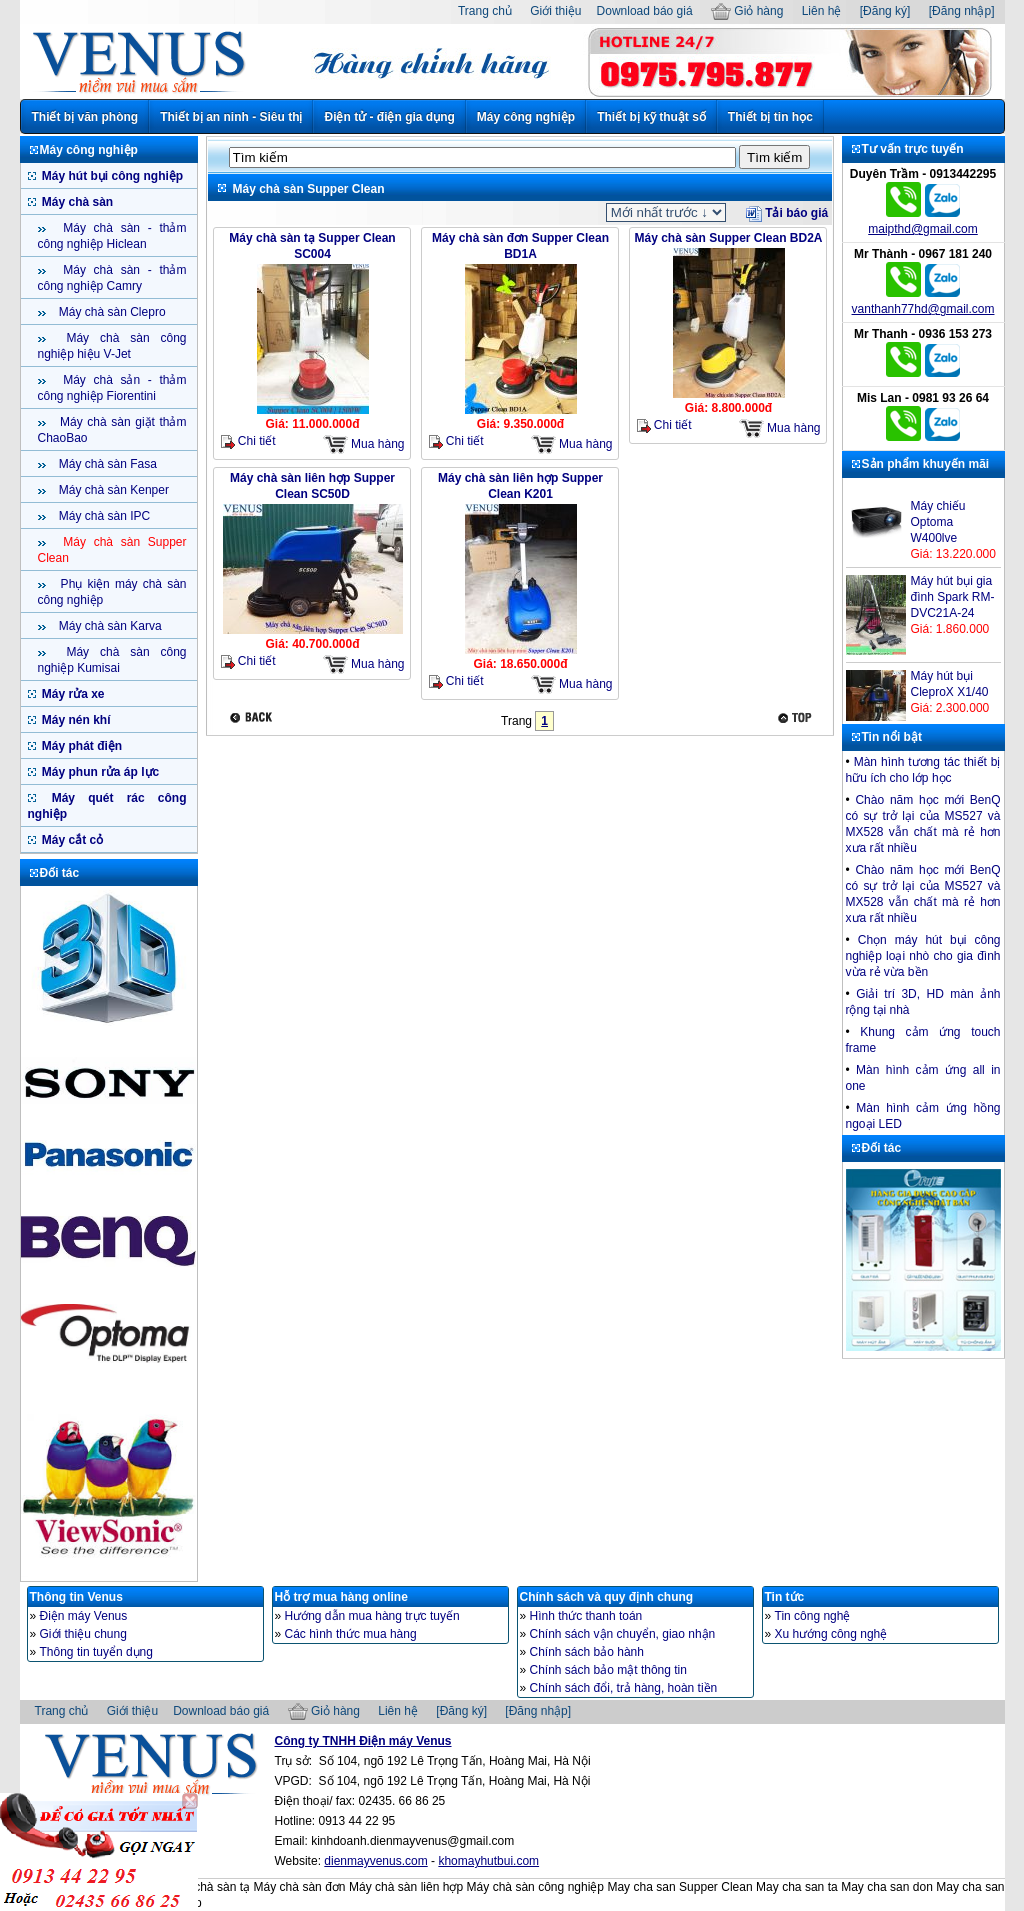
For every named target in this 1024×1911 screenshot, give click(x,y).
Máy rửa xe (72, 694)
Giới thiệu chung (83, 1634)
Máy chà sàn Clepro (111, 312)
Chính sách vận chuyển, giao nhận (623, 1634)
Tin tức (785, 1597)
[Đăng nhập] (962, 11)
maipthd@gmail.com (923, 229)
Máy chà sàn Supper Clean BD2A (728, 238)
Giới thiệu (555, 11)
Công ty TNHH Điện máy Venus (363, 1741)
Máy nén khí (75, 720)
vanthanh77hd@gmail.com (923, 309)
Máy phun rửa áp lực (99, 772)
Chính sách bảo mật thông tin (608, 1670)
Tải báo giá (787, 213)
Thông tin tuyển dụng (96, 1652)
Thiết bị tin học (770, 117)
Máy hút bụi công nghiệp (111, 176)
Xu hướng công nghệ (831, 1634)
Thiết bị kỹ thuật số (651, 117)
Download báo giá (645, 11)
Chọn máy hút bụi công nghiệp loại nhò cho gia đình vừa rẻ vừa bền (923, 956)
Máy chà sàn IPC (103, 516)
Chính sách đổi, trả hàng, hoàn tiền (624, 1688)
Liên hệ (822, 11)
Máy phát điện (81, 746)
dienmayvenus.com (375, 1861)
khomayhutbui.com (488, 1861)
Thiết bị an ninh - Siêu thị (231, 117)
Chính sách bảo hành (587, 1652)
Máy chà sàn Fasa (106, 464)
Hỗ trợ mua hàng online (341, 1597)
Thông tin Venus (76, 1597)
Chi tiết (248, 441)
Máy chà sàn (76, 202)
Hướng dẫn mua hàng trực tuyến (372, 1616)
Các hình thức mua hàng (351, 1634)
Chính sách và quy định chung (607, 1597)
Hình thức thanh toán (586, 1616)
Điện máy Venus (84, 1616)
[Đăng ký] (885, 11)
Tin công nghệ (813, 1616)
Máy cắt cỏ (71, 840)
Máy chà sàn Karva (109, 626)
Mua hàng (364, 444)
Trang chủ (485, 11)
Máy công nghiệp (526, 117)
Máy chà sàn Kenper (112, 490)
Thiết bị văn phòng (85, 117)
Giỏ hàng (747, 11)
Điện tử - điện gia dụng (389, 117)
